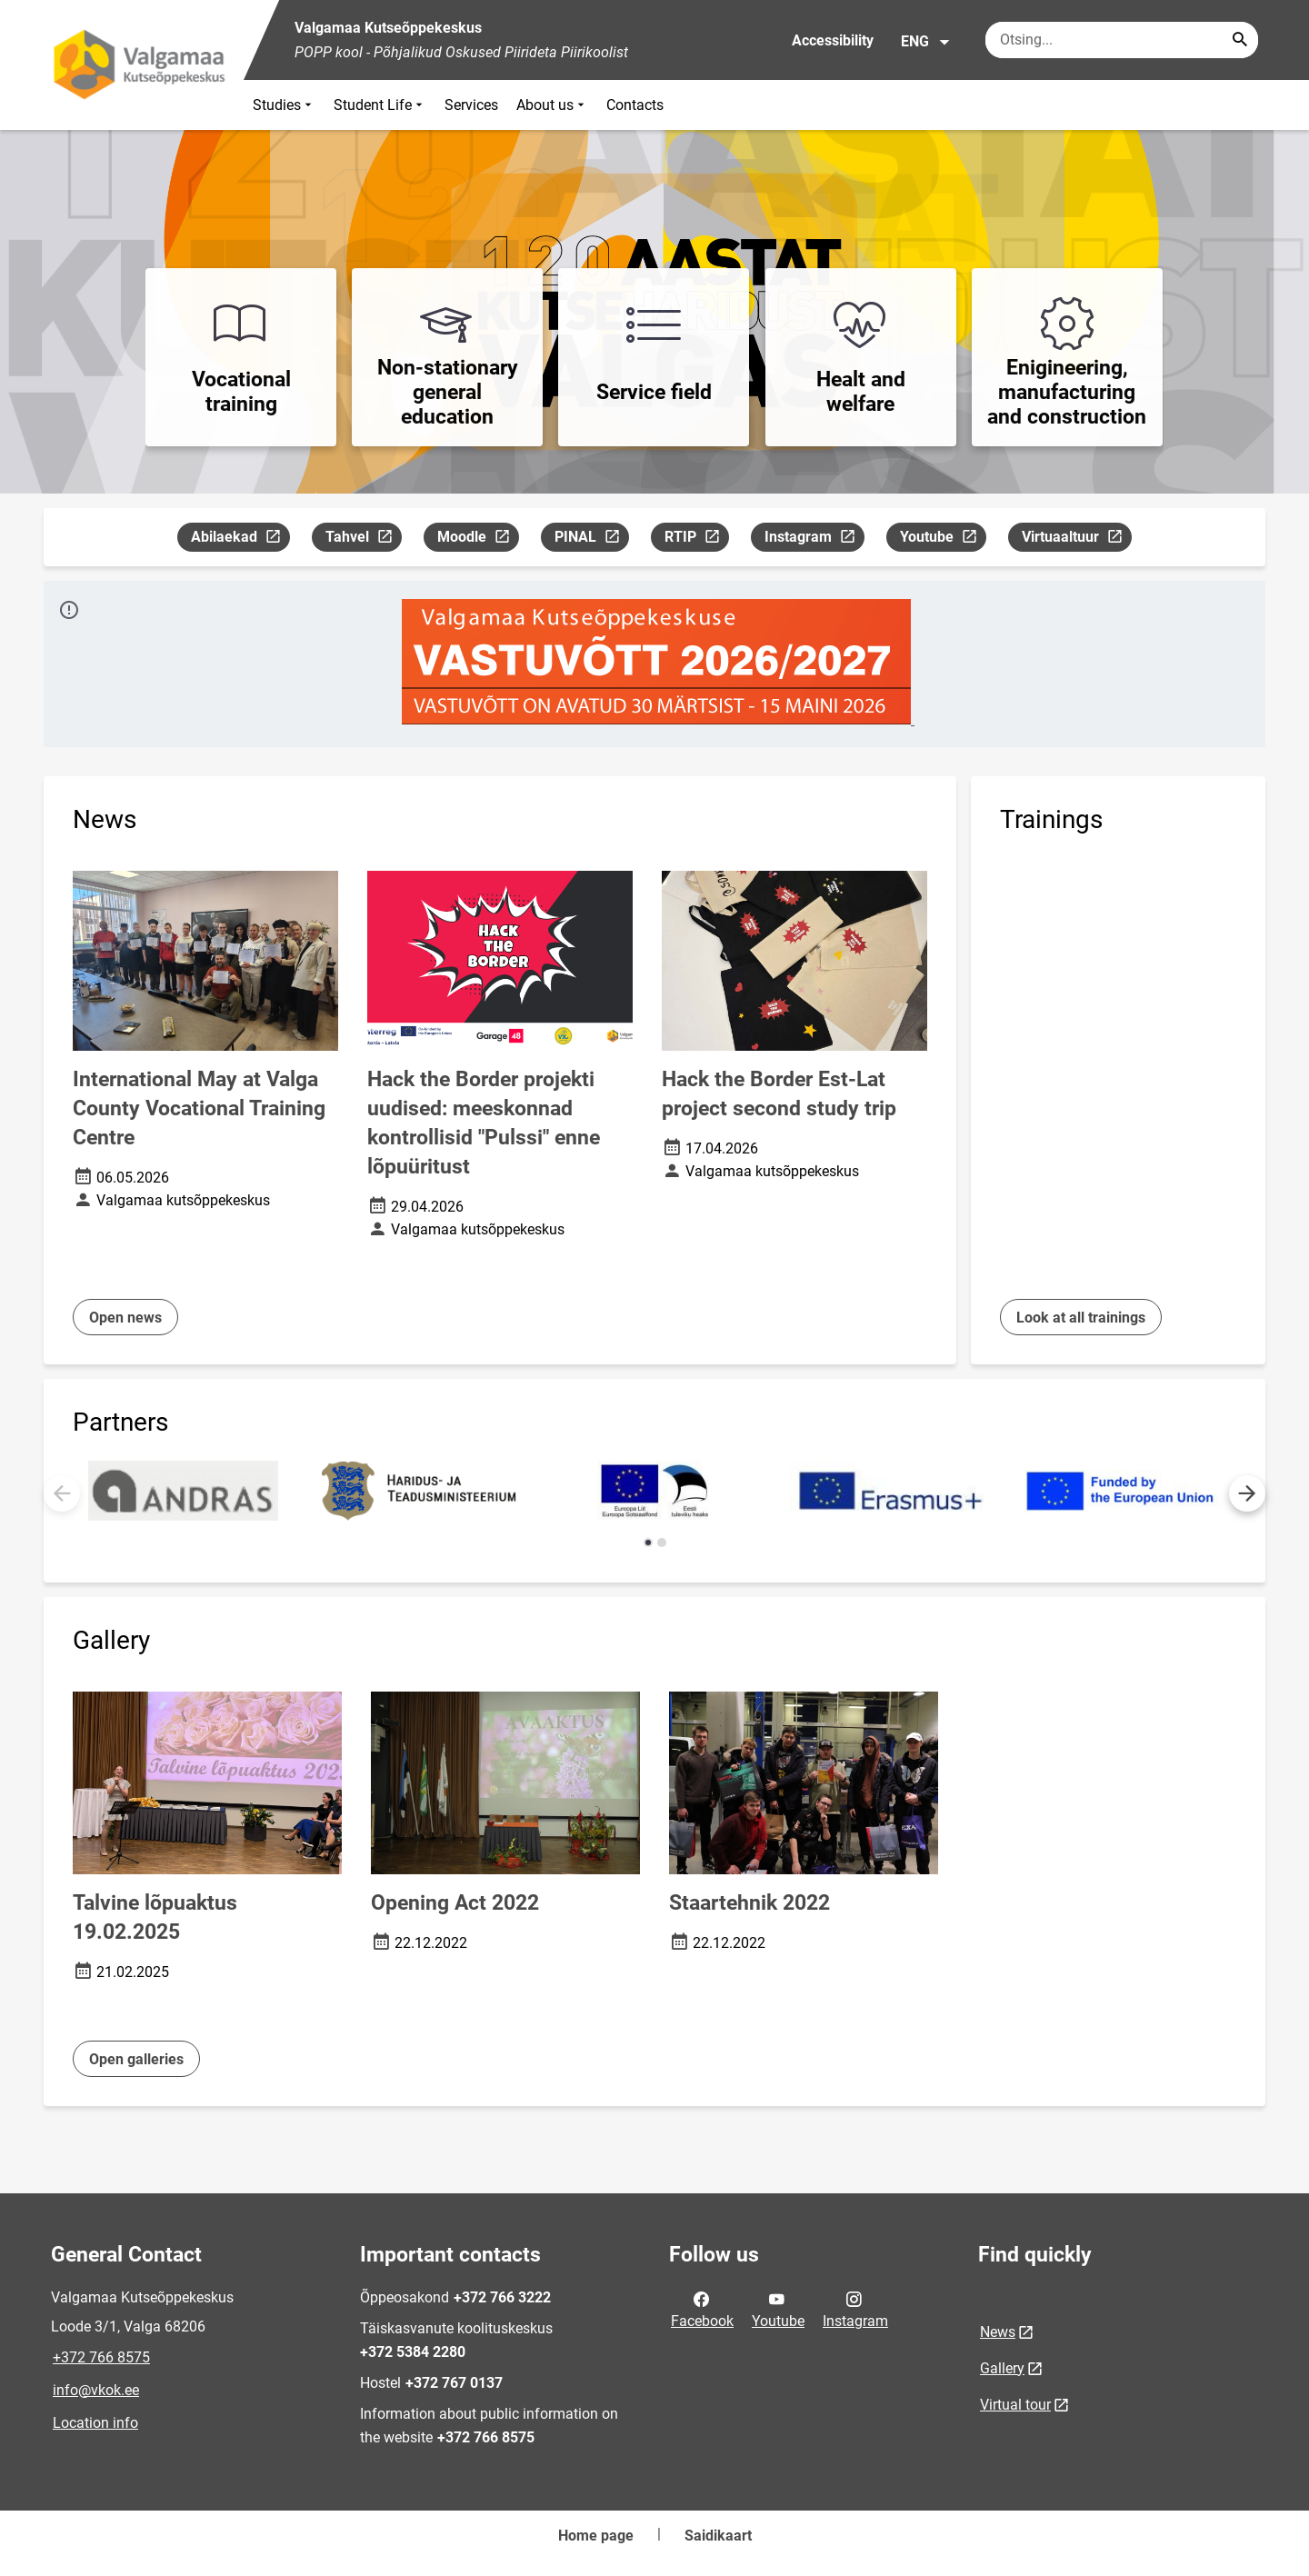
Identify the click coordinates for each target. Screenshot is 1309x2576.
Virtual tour (1015, 2404)
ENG (926, 42)
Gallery (1002, 2368)
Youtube (942, 539)
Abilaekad (240, 539)
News (997, 2332)
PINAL (591, 539)
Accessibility (833, 40)
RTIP (696, 539)
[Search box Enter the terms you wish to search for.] (1121, 40)
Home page (596, 2535)
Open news (125, 1317)
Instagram (814, 539)
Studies (284, 105)
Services (471, 105)
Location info (95, 2422)
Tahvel (363, 539)
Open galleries (136, 2059)
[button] (1247, 1493)
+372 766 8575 (101, 2357)
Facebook (702, 2309)
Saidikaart (718, 2535)
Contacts (635, 105)
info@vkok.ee (96, 2390)
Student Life (380, 105)
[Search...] (1239, 40)
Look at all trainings (1080, 1317)
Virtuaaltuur (1076, 539)
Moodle (477, 539)
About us (552, 105)
